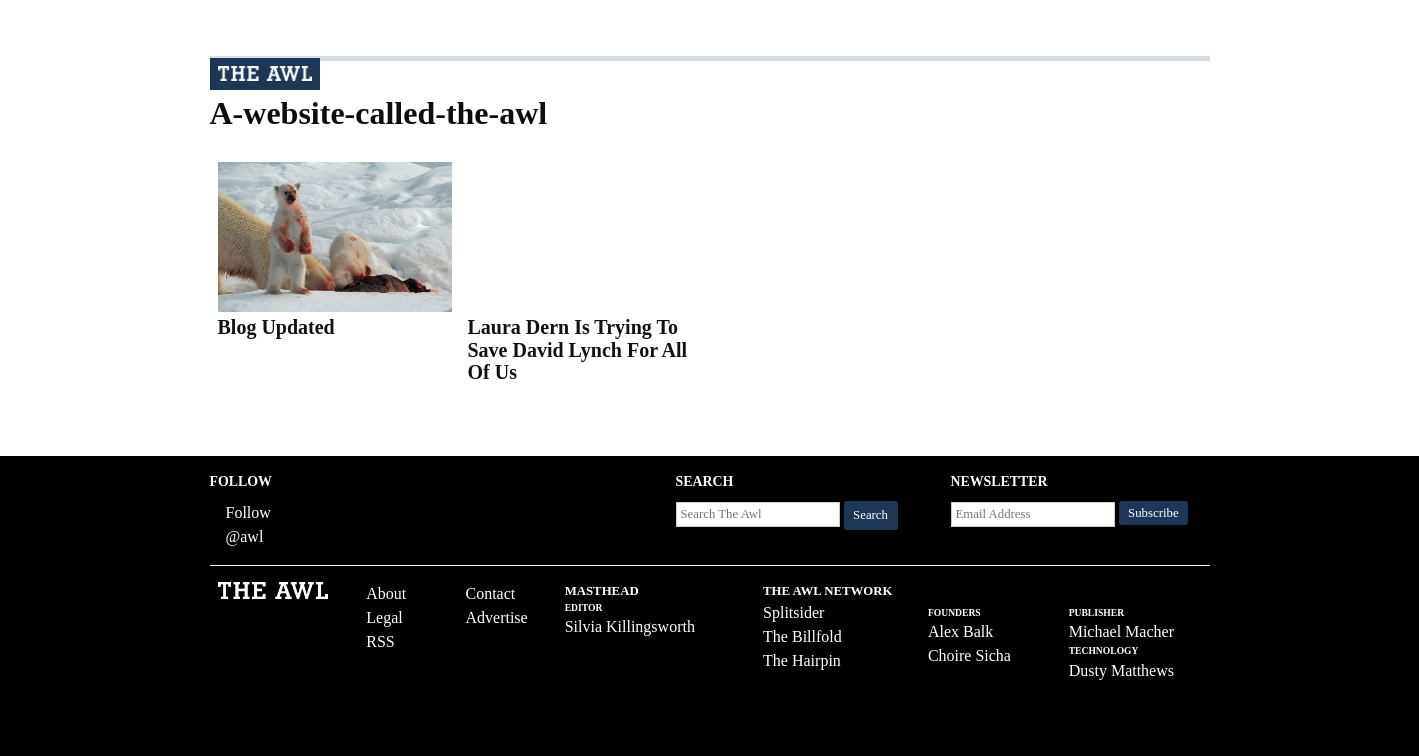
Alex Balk (960, 631)
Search (870, 515)
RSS (380, 641)
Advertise (496, 617)
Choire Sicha (969, 655)
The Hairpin (802, 660)
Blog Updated (276, 327)
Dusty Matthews (1121, 670)
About (386, 593)
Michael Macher (1121, 631)
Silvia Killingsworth (630, 626)
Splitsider (793, 612)
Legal (384, 617)
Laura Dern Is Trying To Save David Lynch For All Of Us (578, 349)
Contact (490, 593)
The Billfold (802, 636)
